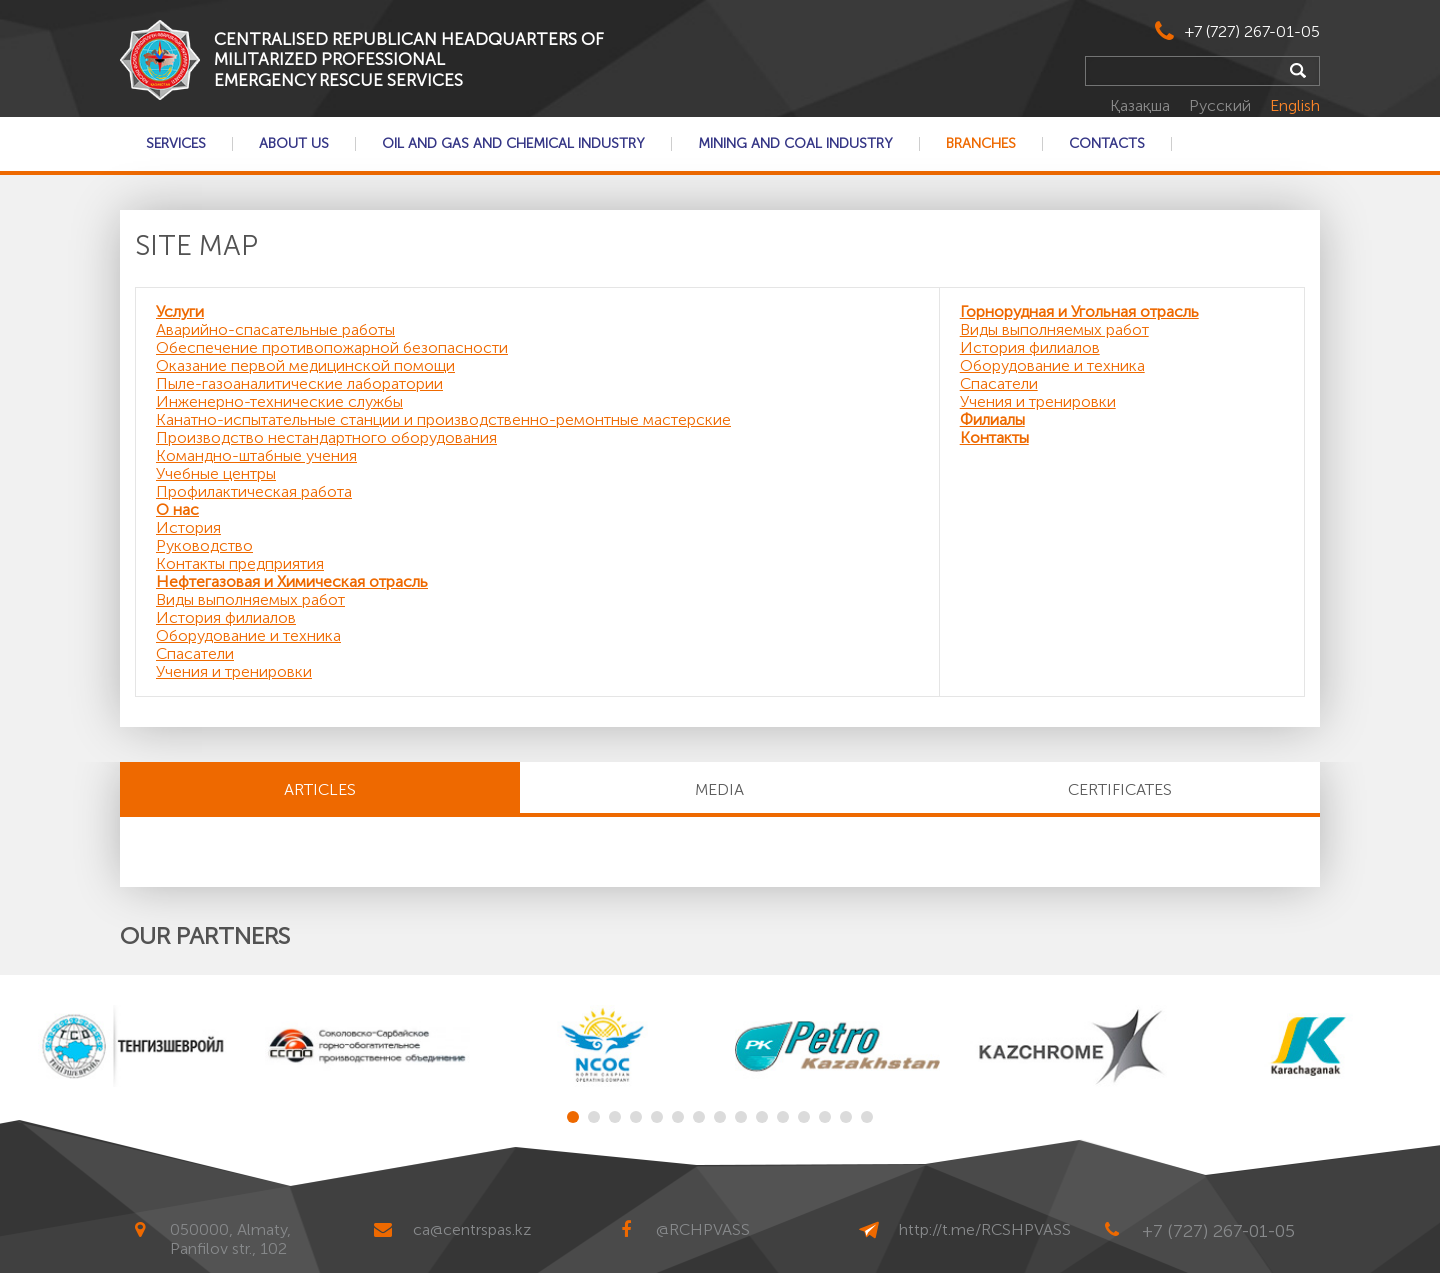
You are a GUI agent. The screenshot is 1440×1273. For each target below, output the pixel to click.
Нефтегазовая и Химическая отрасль (292, 581)
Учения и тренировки (234, 671)
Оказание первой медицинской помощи (305, 365)
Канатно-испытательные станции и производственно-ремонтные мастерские (443, 419)
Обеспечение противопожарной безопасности (332, 347)
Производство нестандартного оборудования (326, 437)
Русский (1222, 105)
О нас (177, 509)
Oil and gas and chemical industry (513, 144)
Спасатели (195, 653)
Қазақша (1142, 105)
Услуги (180, 311)
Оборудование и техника (248, 635)
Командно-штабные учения (256, 455)
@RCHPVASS (703, 1229)
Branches (981, 144)
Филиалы (992, 419)
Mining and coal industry (795, 144)
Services (176, 144)
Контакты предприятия (240, 563)
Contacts (1107, 144)
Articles (320, 789)
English (1295, 105)
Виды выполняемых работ (250, 599)
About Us (294, 144)
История (188, 527)
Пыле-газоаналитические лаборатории (299, 383)
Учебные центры (216, 473)
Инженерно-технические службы (279, 401)
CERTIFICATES (1120, 789)
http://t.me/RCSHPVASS (985, 1229)
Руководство (204, 545)
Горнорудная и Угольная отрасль (1079, 311)
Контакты (994, 437)
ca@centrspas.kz (472, 1229)
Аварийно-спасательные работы (275, 329)
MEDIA (719, 789)
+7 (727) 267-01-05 (1252, 31)
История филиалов (226, 617)
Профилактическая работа (254, 491)
